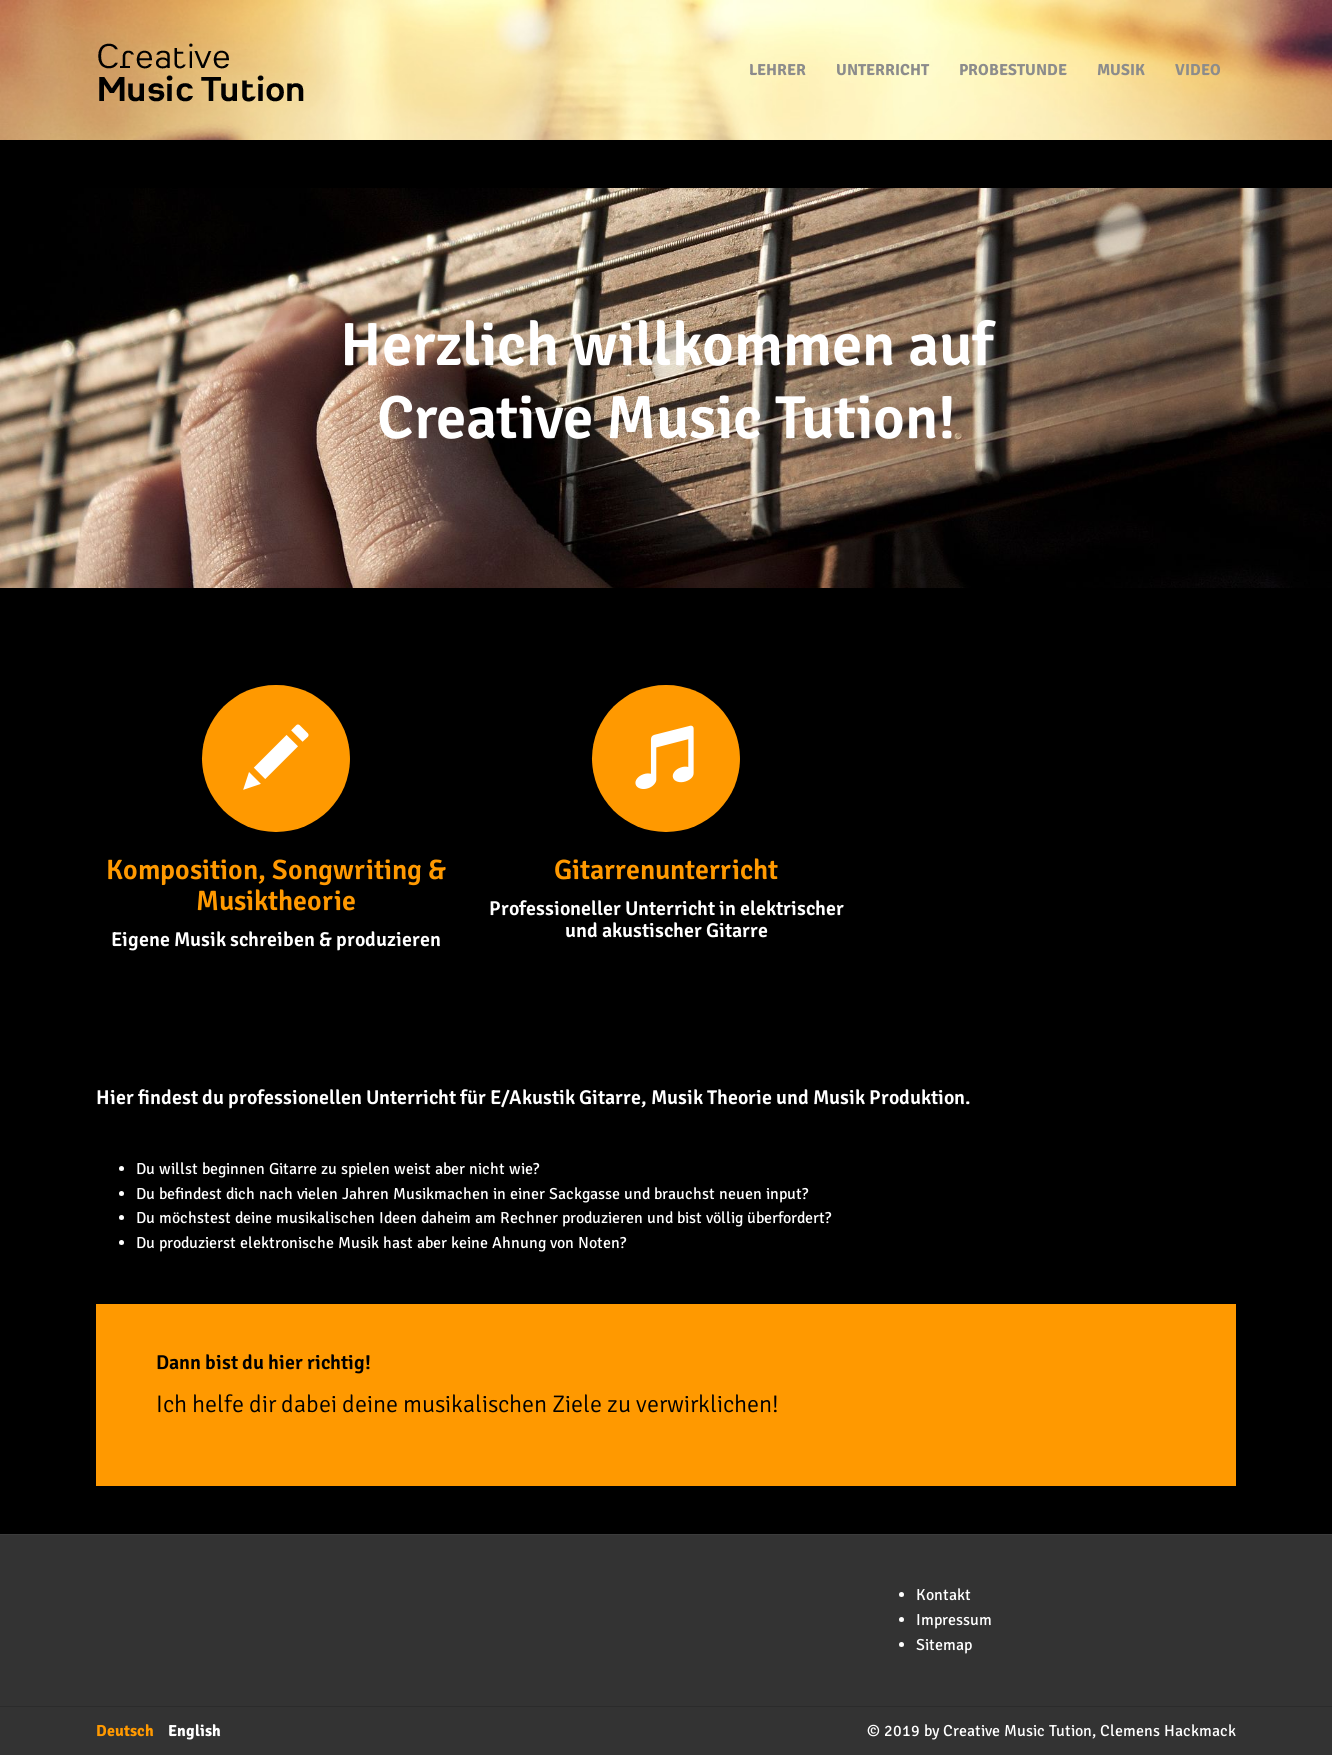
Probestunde (1013, 40)
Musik (1121, 40)
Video (1198, 40)
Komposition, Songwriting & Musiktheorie (276, 885)
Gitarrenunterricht (666, 870)
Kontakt (943, 1595)
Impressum (954, 1620)
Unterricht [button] (882, 40)
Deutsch (125, 1731)
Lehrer (777, 40)
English (194, 1731)
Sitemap (944, 1645)
